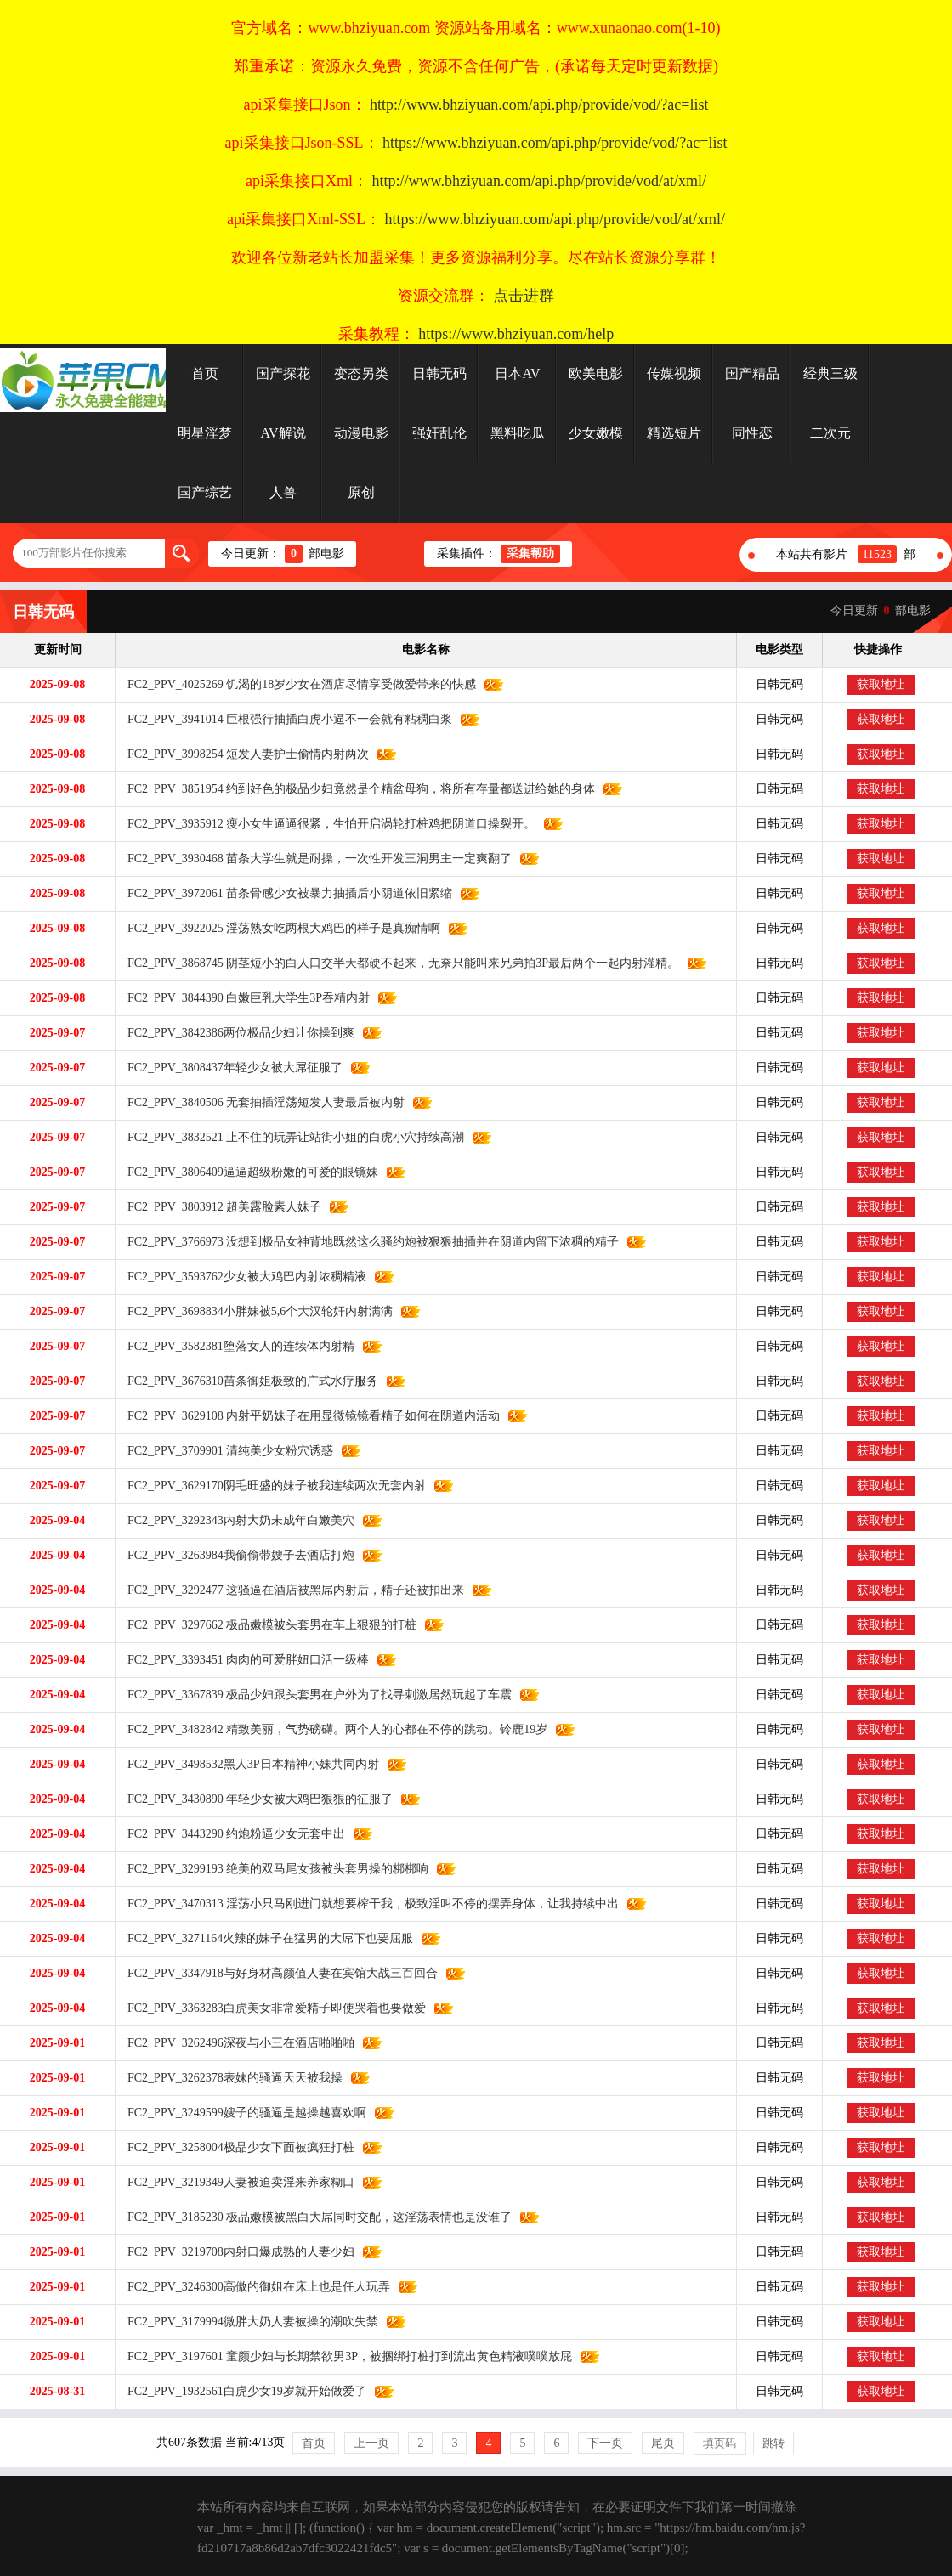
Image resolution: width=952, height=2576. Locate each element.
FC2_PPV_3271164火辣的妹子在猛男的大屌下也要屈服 (264, 1938)
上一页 (371, 2443)
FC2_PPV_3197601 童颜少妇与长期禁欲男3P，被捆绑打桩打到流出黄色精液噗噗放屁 (344, 2356)
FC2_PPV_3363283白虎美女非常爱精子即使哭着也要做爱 (271, 2008)
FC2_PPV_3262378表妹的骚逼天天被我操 (229, 2077)
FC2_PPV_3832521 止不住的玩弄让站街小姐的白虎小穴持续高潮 (290, 1137)
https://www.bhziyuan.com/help (516, 333)
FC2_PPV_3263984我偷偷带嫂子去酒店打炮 (235, 1555)
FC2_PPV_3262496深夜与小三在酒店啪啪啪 (235, 2043)
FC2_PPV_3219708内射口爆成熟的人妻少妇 (235, 2252)
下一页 (605, 2443)
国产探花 (283, 373)
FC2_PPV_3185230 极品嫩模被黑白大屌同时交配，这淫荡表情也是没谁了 (314, 2217)
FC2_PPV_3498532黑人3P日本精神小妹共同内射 (247, 1764)
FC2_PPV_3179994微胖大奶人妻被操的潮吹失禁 (247, 2321)
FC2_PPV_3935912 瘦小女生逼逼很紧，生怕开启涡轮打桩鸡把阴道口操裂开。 (326, 823)
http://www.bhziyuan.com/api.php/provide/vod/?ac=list (539, 104)
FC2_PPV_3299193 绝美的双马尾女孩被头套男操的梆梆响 (272, 1868)
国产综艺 (205, 492)
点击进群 (523, 295)
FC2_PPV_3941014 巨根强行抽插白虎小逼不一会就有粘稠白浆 (284, 719)
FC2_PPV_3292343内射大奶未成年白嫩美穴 (235, 1520)
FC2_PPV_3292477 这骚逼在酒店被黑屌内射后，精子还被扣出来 (290, 1590)
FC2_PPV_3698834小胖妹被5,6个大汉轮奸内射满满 (254, 1311)
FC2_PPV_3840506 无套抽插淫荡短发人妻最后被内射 (260, 1102)
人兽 (283, 492)
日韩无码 (439, 373)
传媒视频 (674, 373)
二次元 (830, 433)
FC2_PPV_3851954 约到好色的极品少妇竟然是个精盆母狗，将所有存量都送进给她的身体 (355, 788)
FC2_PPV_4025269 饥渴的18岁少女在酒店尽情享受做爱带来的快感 (296, 684)
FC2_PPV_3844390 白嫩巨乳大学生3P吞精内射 (243, 997)
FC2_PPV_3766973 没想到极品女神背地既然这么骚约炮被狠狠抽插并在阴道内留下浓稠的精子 (367, 1241)
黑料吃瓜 (517, 433)
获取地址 (880, 684)
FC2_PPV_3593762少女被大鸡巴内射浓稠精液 (241, 1276)
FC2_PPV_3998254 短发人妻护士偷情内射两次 (242, 754)
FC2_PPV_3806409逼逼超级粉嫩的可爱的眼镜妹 (247, 1172)
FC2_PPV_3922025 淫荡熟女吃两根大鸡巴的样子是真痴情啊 (278, 928)
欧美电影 (596, 373)
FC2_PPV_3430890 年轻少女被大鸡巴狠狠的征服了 (254, 1799)
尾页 (663, 2443)
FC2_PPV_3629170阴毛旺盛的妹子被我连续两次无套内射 (271, 1485)
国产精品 (752, 373)
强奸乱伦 (439, 433)
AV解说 (282, 433)
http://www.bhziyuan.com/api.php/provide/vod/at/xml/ (539, 180)
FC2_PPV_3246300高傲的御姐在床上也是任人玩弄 (253, 2286)
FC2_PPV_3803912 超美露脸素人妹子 (218, 1206)
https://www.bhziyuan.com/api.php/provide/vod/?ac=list (554, 142)
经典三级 (830, 373)
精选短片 (674, 433)
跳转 (773, 2443)
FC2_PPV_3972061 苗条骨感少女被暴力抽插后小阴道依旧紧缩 (284, 893)
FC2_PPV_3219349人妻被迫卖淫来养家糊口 (235, 2182)
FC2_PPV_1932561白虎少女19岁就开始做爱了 (241, 2391)
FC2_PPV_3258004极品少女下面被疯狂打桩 (235, 2147)
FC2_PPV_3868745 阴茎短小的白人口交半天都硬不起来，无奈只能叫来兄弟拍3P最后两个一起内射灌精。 (397, 963)
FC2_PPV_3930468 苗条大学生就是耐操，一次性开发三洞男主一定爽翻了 (314, 858)
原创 (361, 492)
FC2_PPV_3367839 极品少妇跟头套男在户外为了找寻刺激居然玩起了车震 (314, 1694)
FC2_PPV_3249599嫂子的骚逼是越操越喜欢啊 (241, 2112)
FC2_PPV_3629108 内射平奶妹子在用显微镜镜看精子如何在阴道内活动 (308, 1415)
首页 (204, 373)
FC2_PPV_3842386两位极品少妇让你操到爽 (235, 1032)
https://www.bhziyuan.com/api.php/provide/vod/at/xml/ (555, 219)
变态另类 (361, 373)
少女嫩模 (596, 433)
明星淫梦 (205, 433)
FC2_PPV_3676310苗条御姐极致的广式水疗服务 (247, 1381)
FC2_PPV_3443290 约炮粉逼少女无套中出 (230, 1833)
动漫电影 (361, 433)
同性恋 (752, 433)
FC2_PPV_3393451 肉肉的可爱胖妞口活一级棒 (242, 1659)
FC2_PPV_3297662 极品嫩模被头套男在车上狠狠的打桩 (266, 1624)
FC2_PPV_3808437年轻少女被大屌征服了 (229, 1067)
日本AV (517, 373)
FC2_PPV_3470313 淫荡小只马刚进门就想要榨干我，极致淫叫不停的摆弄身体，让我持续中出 (367, 1903)
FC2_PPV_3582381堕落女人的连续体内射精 (235, 1346)
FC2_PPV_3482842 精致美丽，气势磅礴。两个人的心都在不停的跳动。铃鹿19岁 (331, 1729)
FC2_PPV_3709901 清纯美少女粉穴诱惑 (224, 1450)
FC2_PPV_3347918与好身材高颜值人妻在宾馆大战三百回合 (277, 1973)
